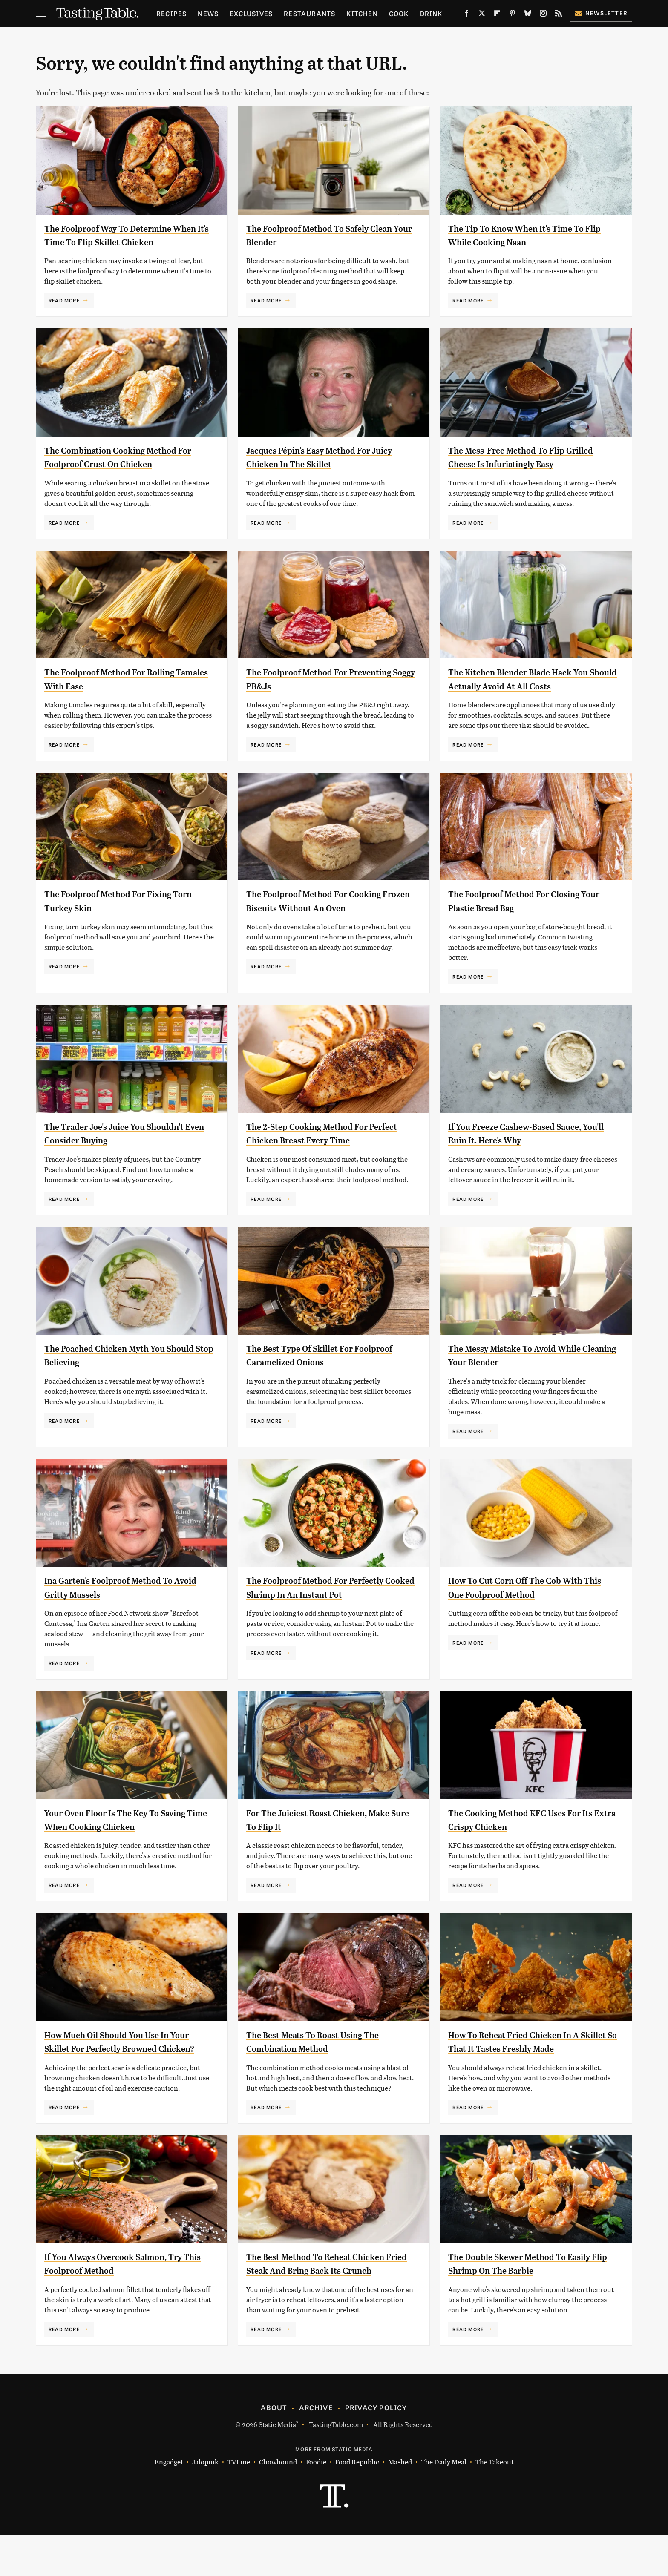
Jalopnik (205, 2503)
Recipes (171, 13)
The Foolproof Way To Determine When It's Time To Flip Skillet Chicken (119, 242)
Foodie (316, 2503)
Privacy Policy (376, 2449)
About (274, 2449)
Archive (315, 2449)
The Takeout (494, 2503)
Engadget (169, 2503)
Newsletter (601, 13)
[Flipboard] (497, 15)
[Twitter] (482, 15)
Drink (431, 13)
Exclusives (251, 13)
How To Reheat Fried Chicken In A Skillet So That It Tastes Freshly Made (525, 2062)
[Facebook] (466, 15)
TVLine (238, 2503)
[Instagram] (543, 15)
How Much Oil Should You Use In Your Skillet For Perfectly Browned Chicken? (123, 2062)
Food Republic (357, 2503)
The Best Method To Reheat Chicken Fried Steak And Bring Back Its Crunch (329, 2298)
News (208, 13)
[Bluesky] (528, 15)
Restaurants (309, 13)
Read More (64, 314)
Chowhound (278, 2503)
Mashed (400, 2503)
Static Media (277, 2465)
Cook (399, 13)
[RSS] (558, 15)
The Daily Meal (443, 2503)
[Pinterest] (512, 15)
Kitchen (361, 13)
